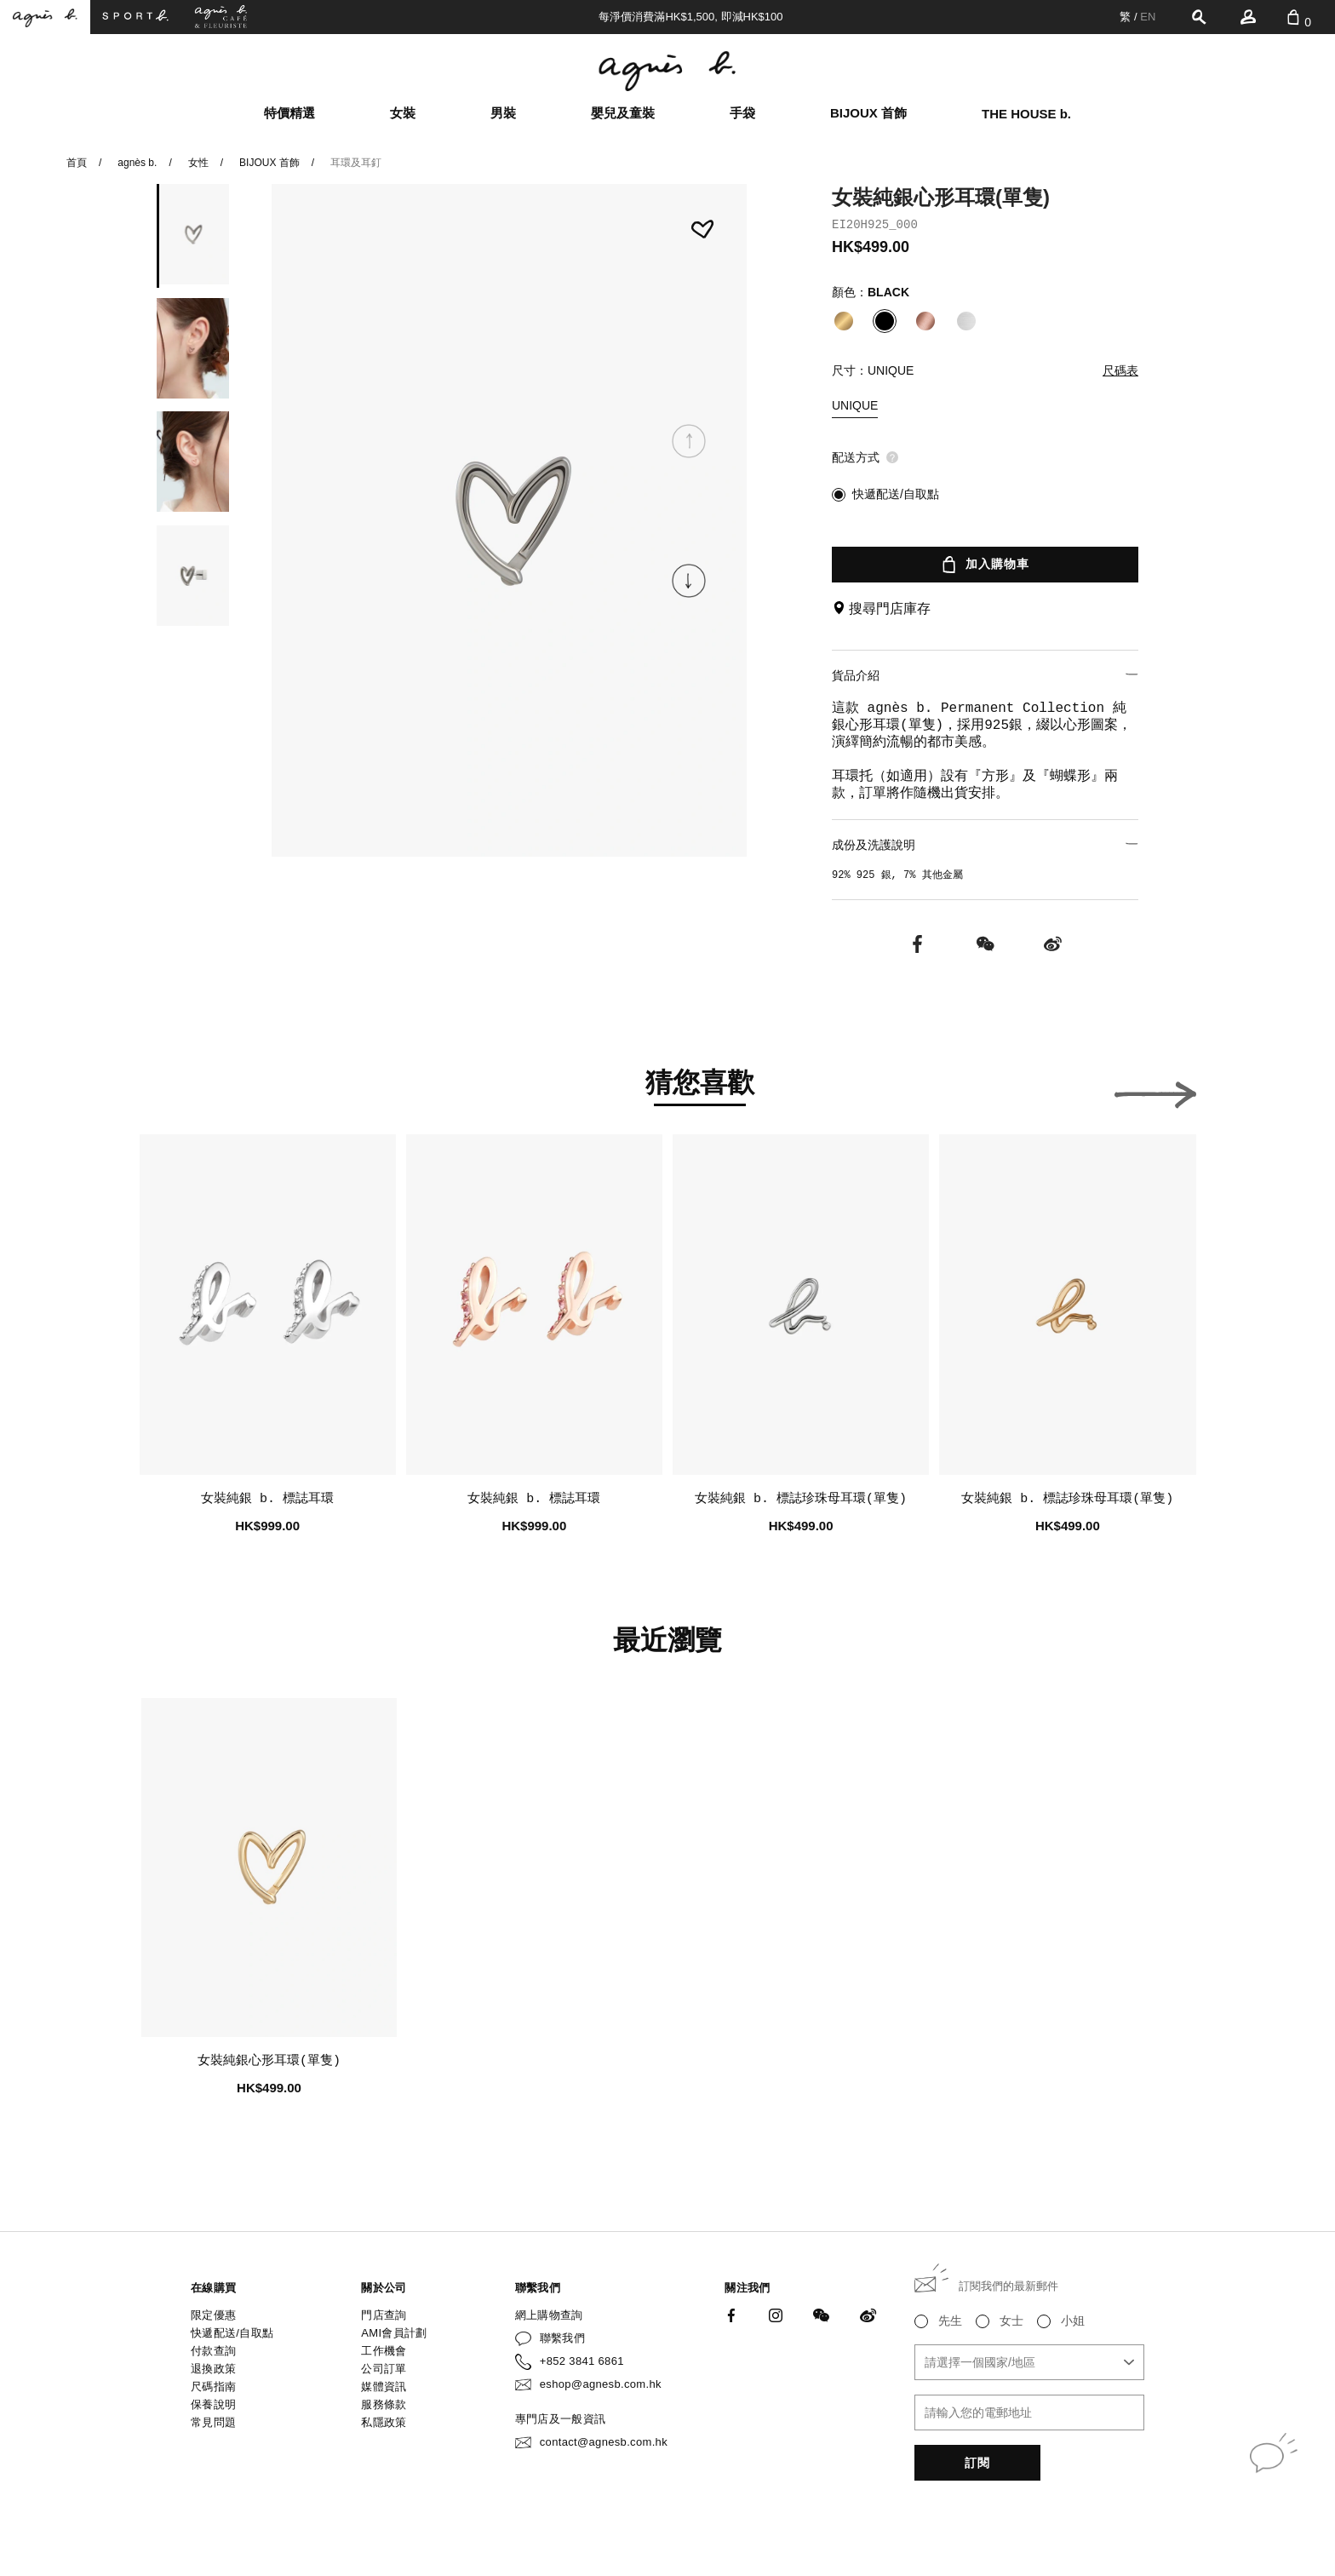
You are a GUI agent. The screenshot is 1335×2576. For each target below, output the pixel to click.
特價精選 (289, 113)
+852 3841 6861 (582, 2361)
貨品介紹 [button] (985, 675)
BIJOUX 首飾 (868, 113)
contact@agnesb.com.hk (604, 2441)
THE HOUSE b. (1026, 113)
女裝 (402, 113)
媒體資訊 (383, 2386)
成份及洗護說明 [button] (985, 844)
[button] (689, 581)
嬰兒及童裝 (623, 113)
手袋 (742, 113)
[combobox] (1029, 2362)
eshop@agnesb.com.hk (601, 2384)
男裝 (503, 113)
